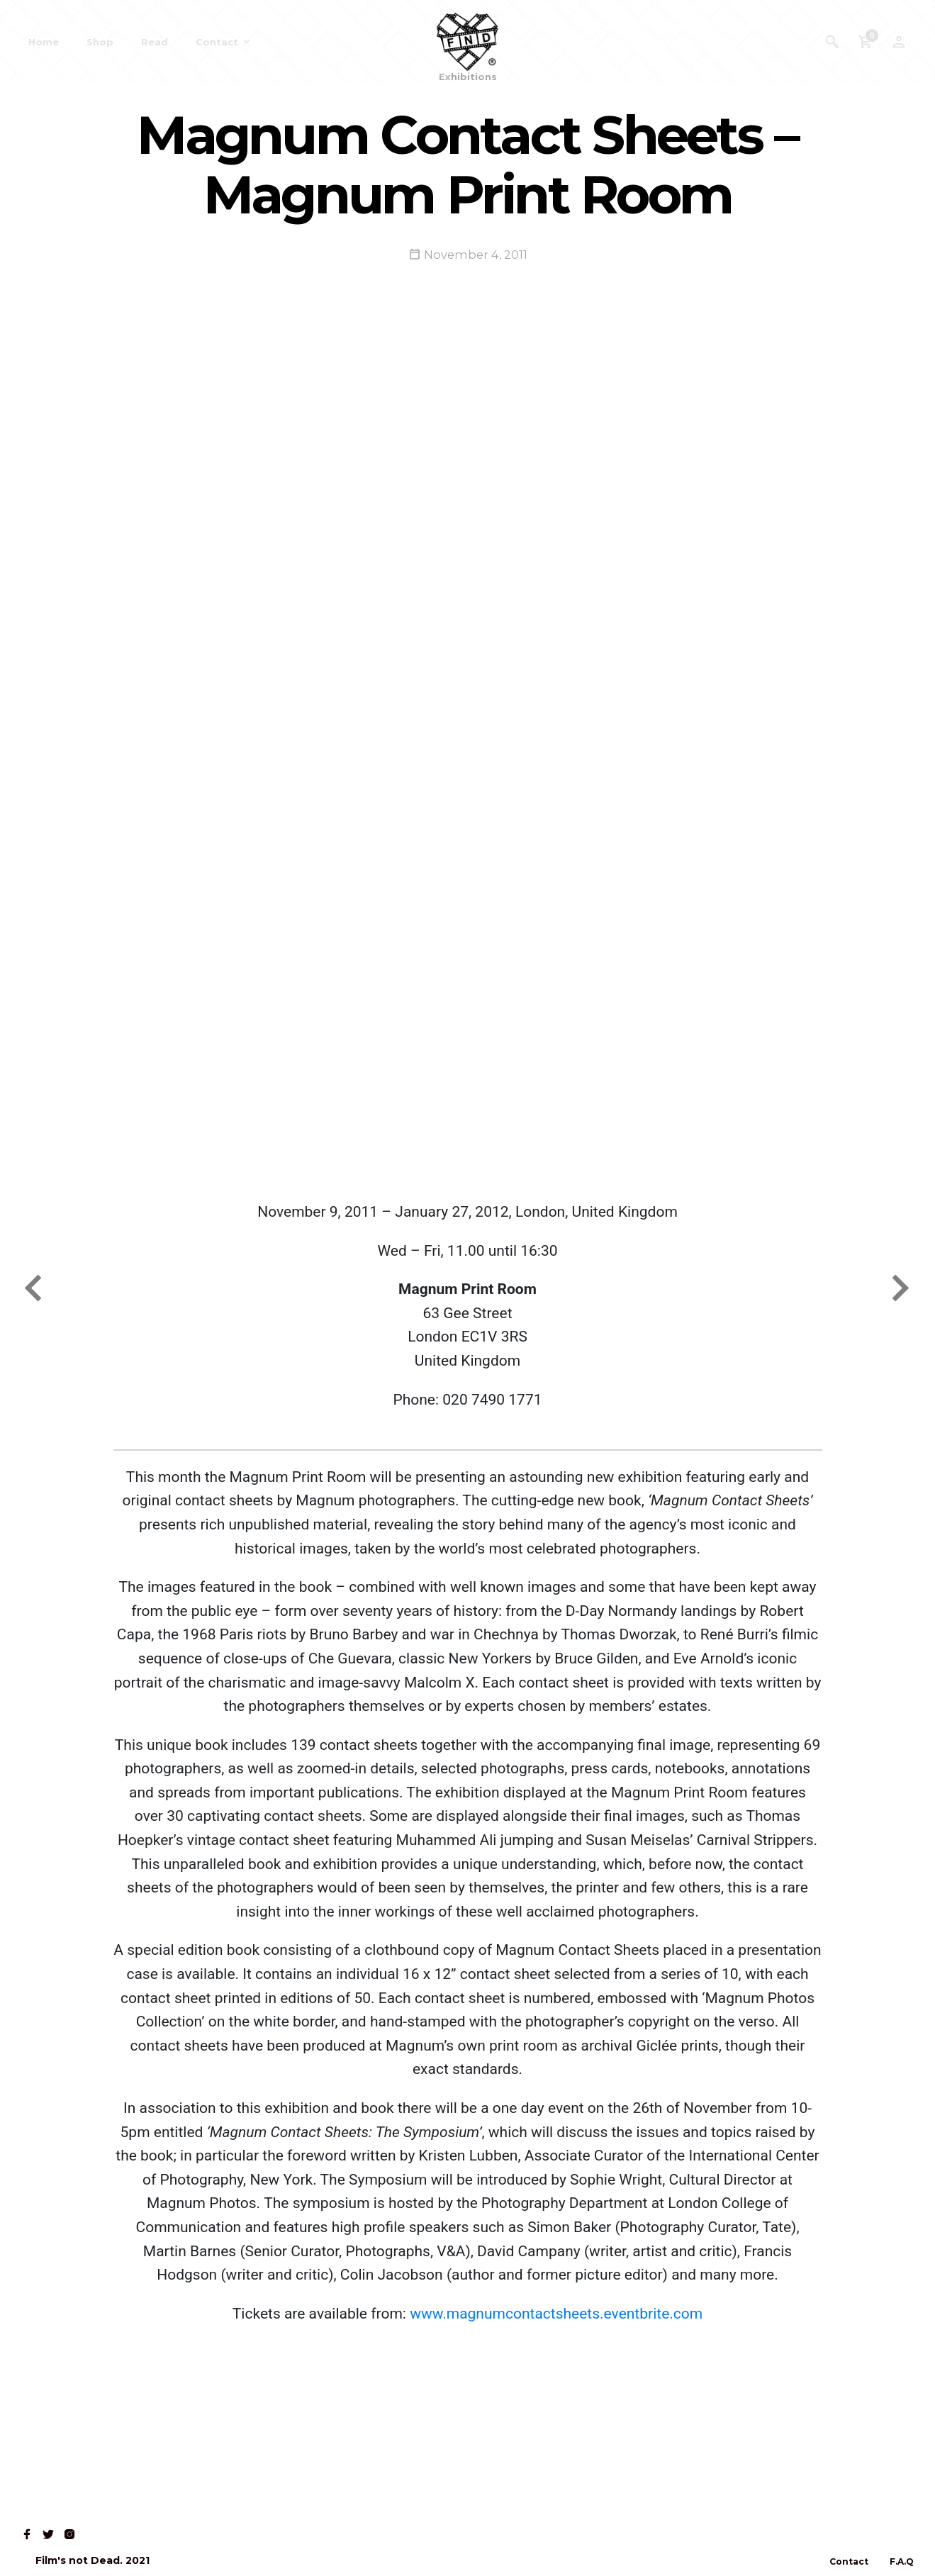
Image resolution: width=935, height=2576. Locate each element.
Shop (99, 42)
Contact (217, 42)
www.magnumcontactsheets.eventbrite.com (556, 2313)
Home (43, 42)
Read (154, 42)
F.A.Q (902, 2561)
